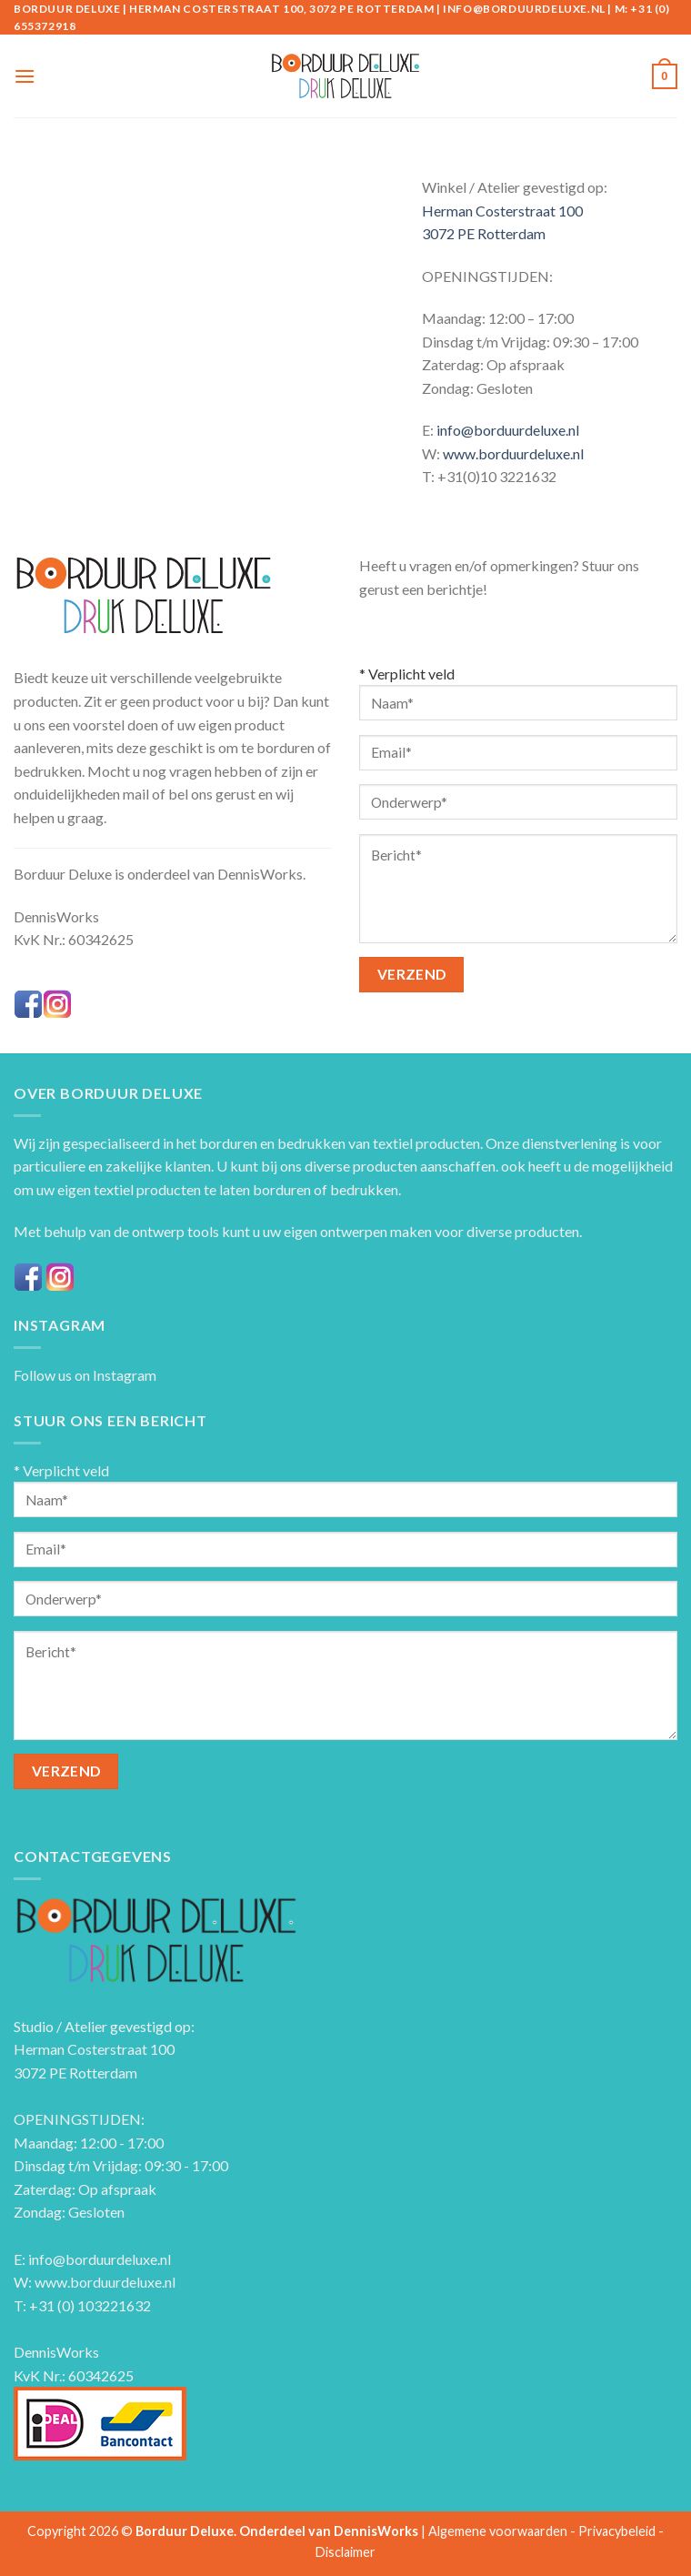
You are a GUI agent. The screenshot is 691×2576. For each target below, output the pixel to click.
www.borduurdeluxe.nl (513, 453)
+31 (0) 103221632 (90, 2305)
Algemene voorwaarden (497, 2531)
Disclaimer (345, 2552)
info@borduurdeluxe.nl (507, 429)
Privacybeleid (617, 2531)
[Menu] (24, 76)
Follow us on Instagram (85, 1375)
